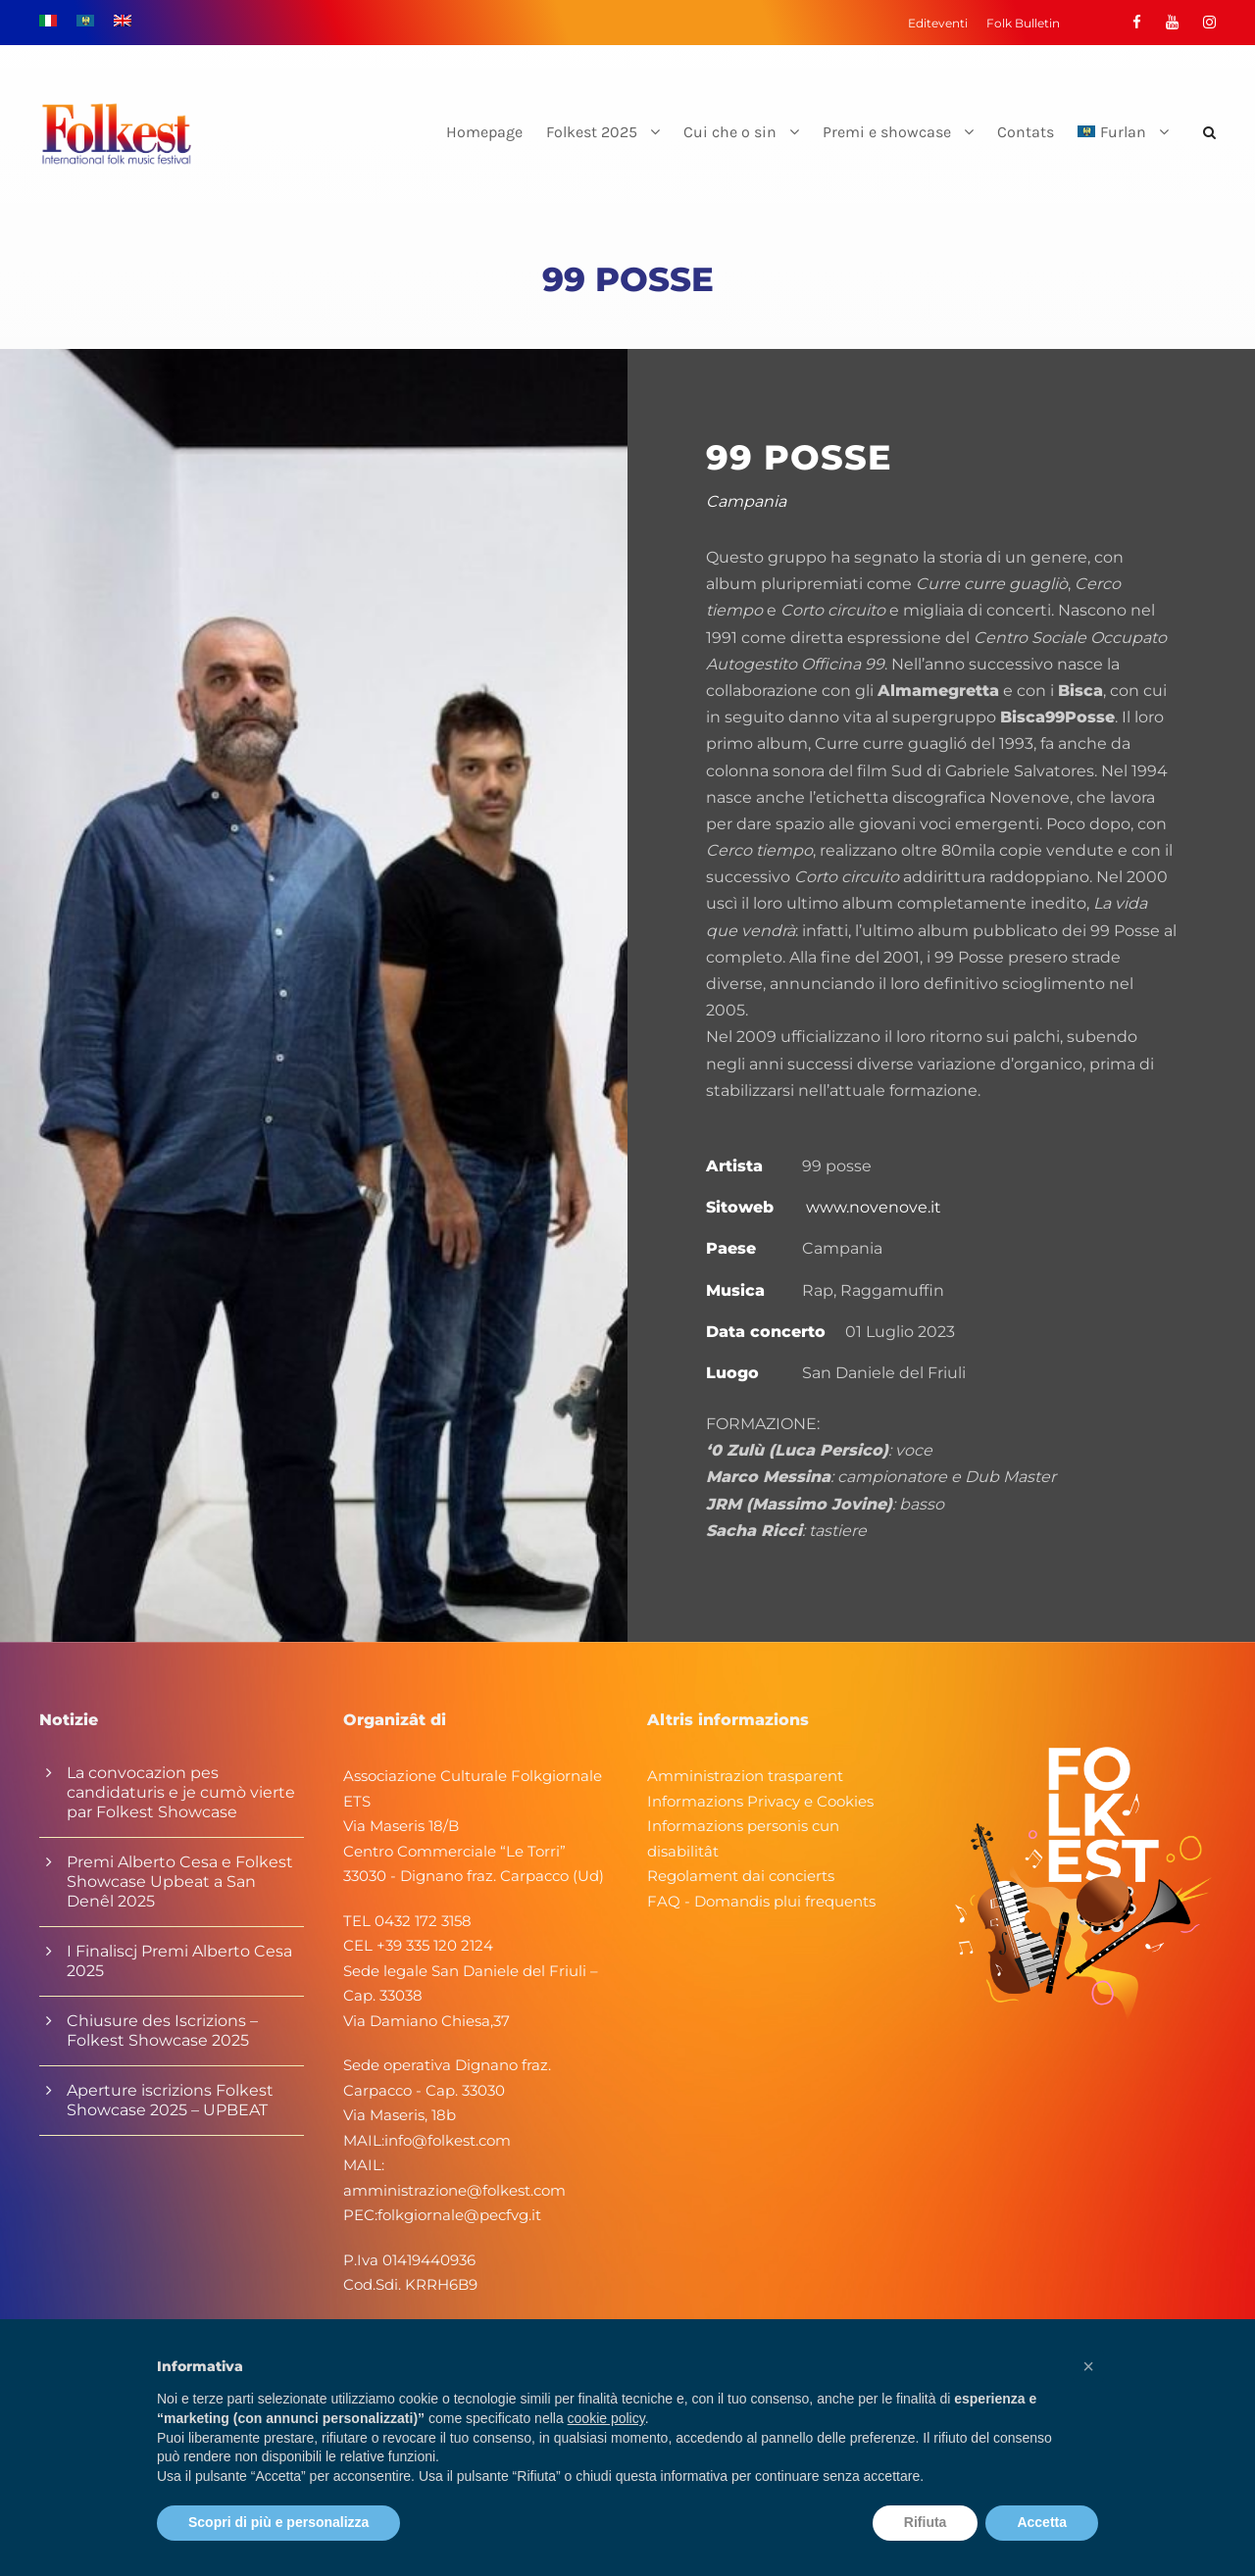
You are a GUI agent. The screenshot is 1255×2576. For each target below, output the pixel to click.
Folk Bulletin (1023, 23)
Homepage (484, 132)
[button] (1088, 2366)
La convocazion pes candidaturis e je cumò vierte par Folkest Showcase (181, 1792)
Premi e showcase (887, 132)
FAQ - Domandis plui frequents (761, 1901)
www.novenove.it (873, 1207)
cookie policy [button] (606, 2418)
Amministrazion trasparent (745, 1775)
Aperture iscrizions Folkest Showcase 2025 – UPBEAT (170, 2100)
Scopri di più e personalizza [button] (278, 2522)
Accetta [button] (1042, 2522)
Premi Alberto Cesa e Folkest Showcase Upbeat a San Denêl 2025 (180, 1881)
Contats (1025, 132)
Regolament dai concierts (740, 1875)
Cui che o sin (730, 132)
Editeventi (938, 23)
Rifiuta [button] (925, 2522)
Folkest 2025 (591, 132)
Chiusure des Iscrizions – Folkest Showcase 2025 (162, 2030)
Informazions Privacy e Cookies (760, 1801)
